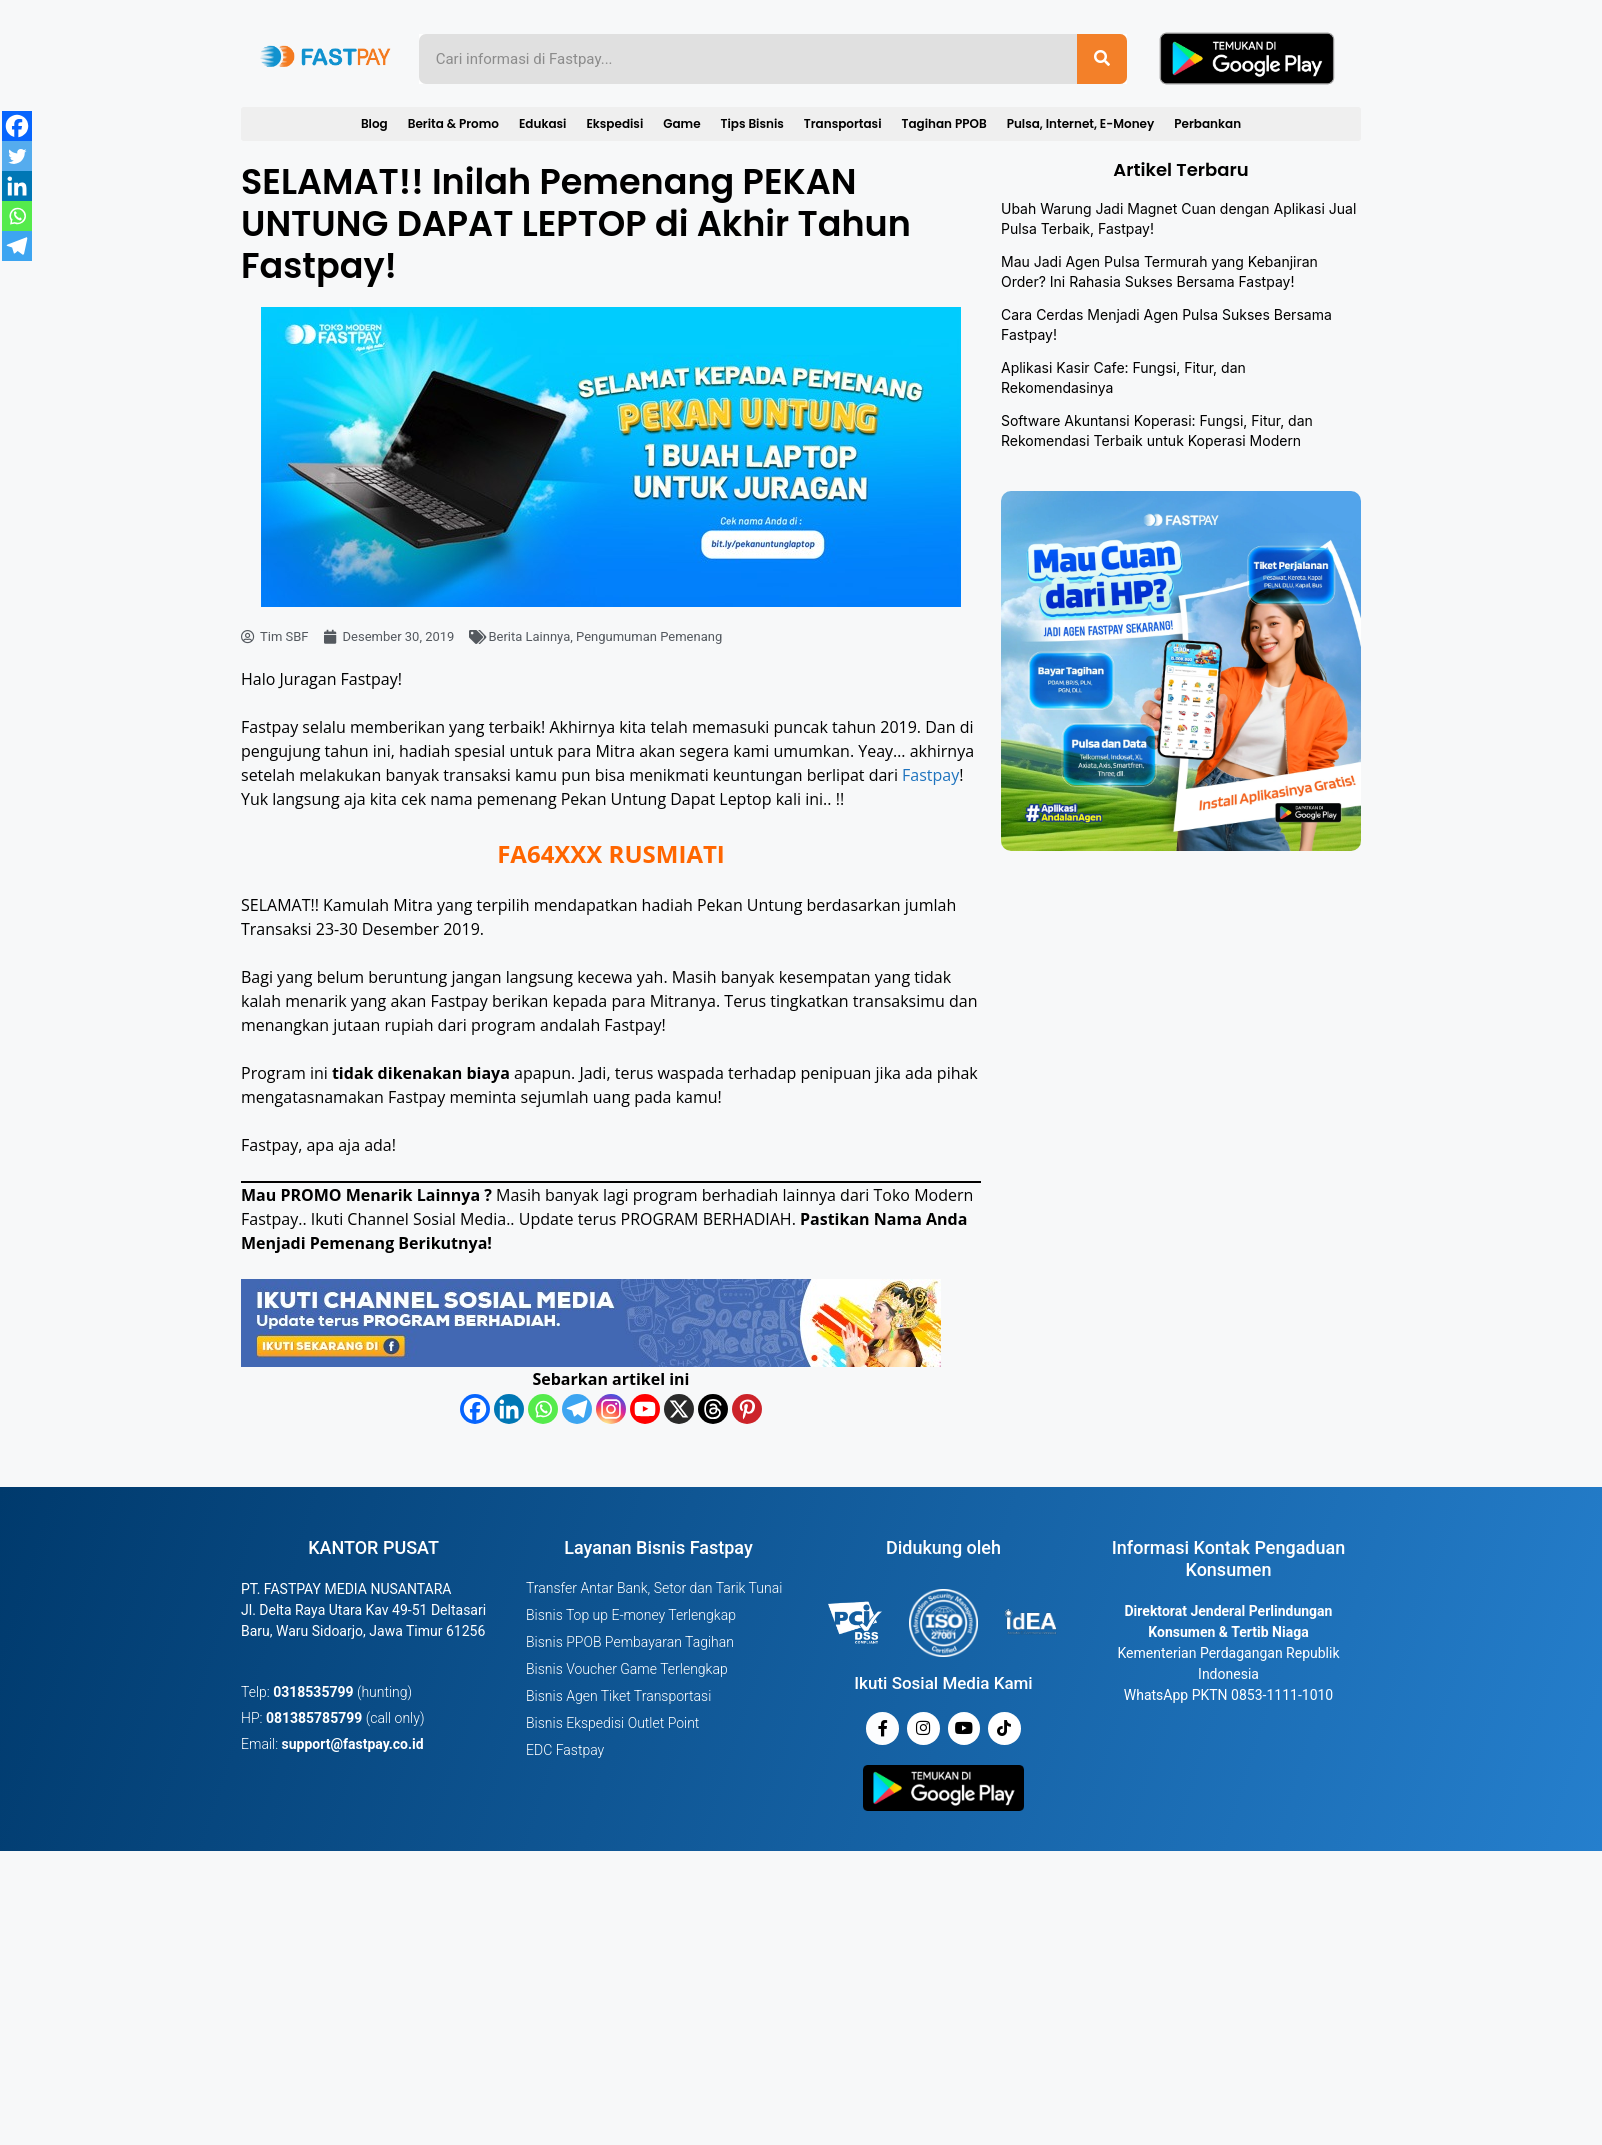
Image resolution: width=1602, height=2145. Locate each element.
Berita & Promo (453, 123)
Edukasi (542, 123)
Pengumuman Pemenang (649, 636)
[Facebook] (475, 1409)
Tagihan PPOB (944, 123)
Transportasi (843, 123)
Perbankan (1207, 123)
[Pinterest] (747, 1409)
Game (681, 123)
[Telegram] (577, 1409)
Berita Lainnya (529, 636)
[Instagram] (611, 1409)
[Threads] (713, 1409)
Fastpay (930, 775)
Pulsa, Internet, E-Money (1081, 123)
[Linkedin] (509, 1409)
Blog (374, 123)
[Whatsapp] (543, 1409)
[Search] (1102, 59)
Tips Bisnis (752, 123)
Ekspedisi (614, 123)
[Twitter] (17, 156)
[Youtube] (645, 1409)
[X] (679, 1409)
